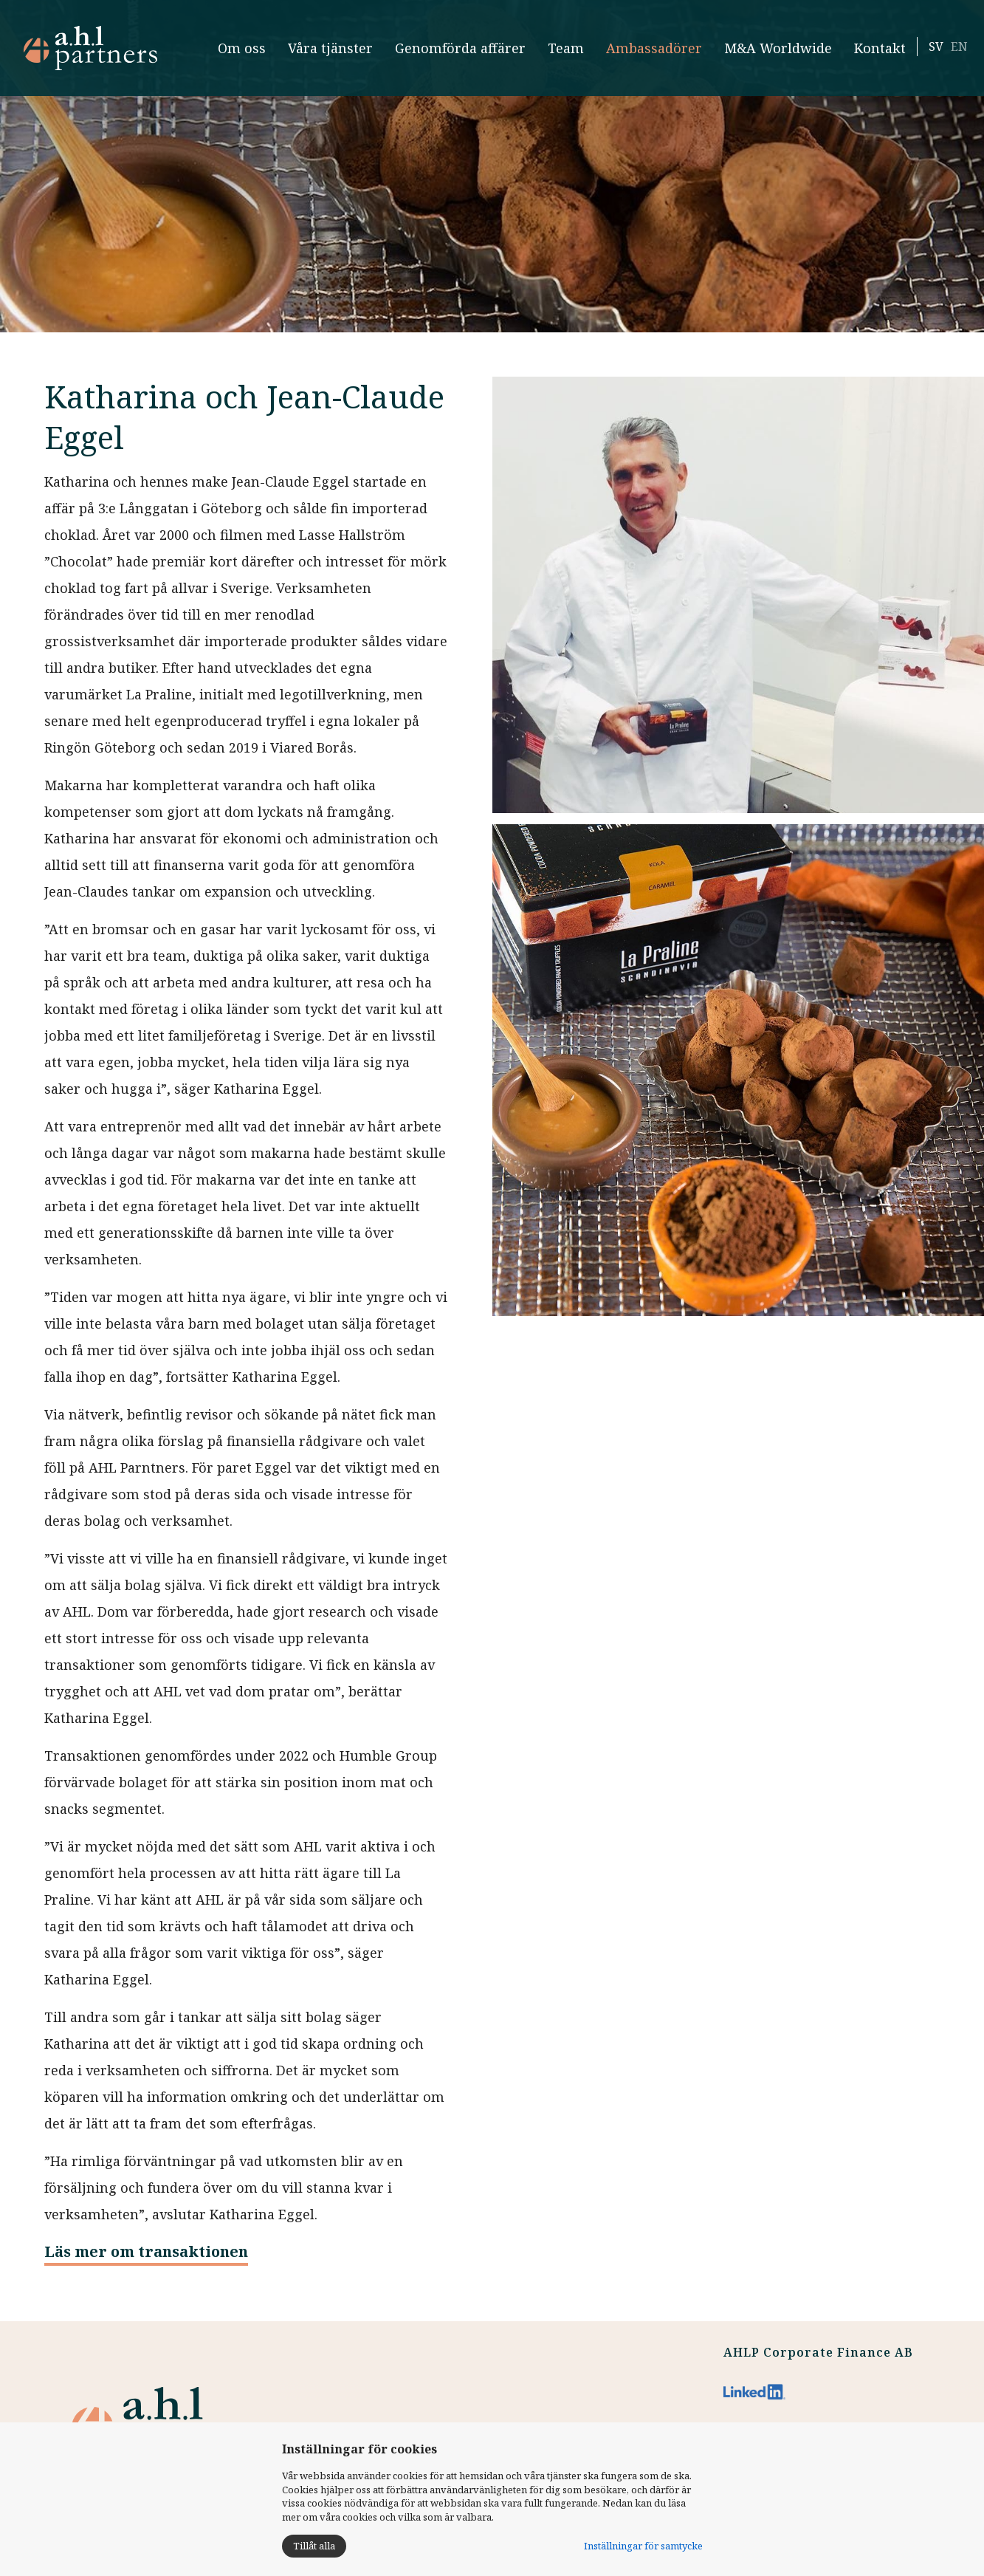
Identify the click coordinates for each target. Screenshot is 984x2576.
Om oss (238, 53)
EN (948, 53)
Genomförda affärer (437, 53)
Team (561, 54)
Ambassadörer (649, 54)
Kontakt (869, 54)
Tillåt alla (314, 2545)
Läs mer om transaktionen (146, 2251)
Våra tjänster (319, 53)
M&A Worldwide (755, 53)
